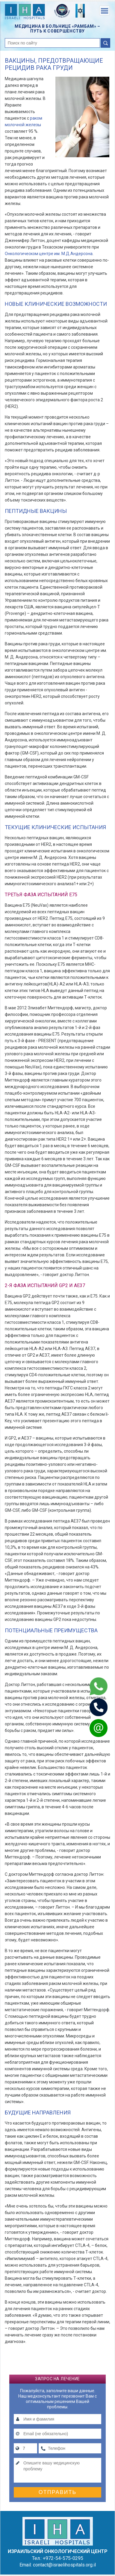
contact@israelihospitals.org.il (64, 2565)
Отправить (58, 2492)
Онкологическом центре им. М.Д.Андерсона (49, 253)
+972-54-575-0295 (63, 2558)
